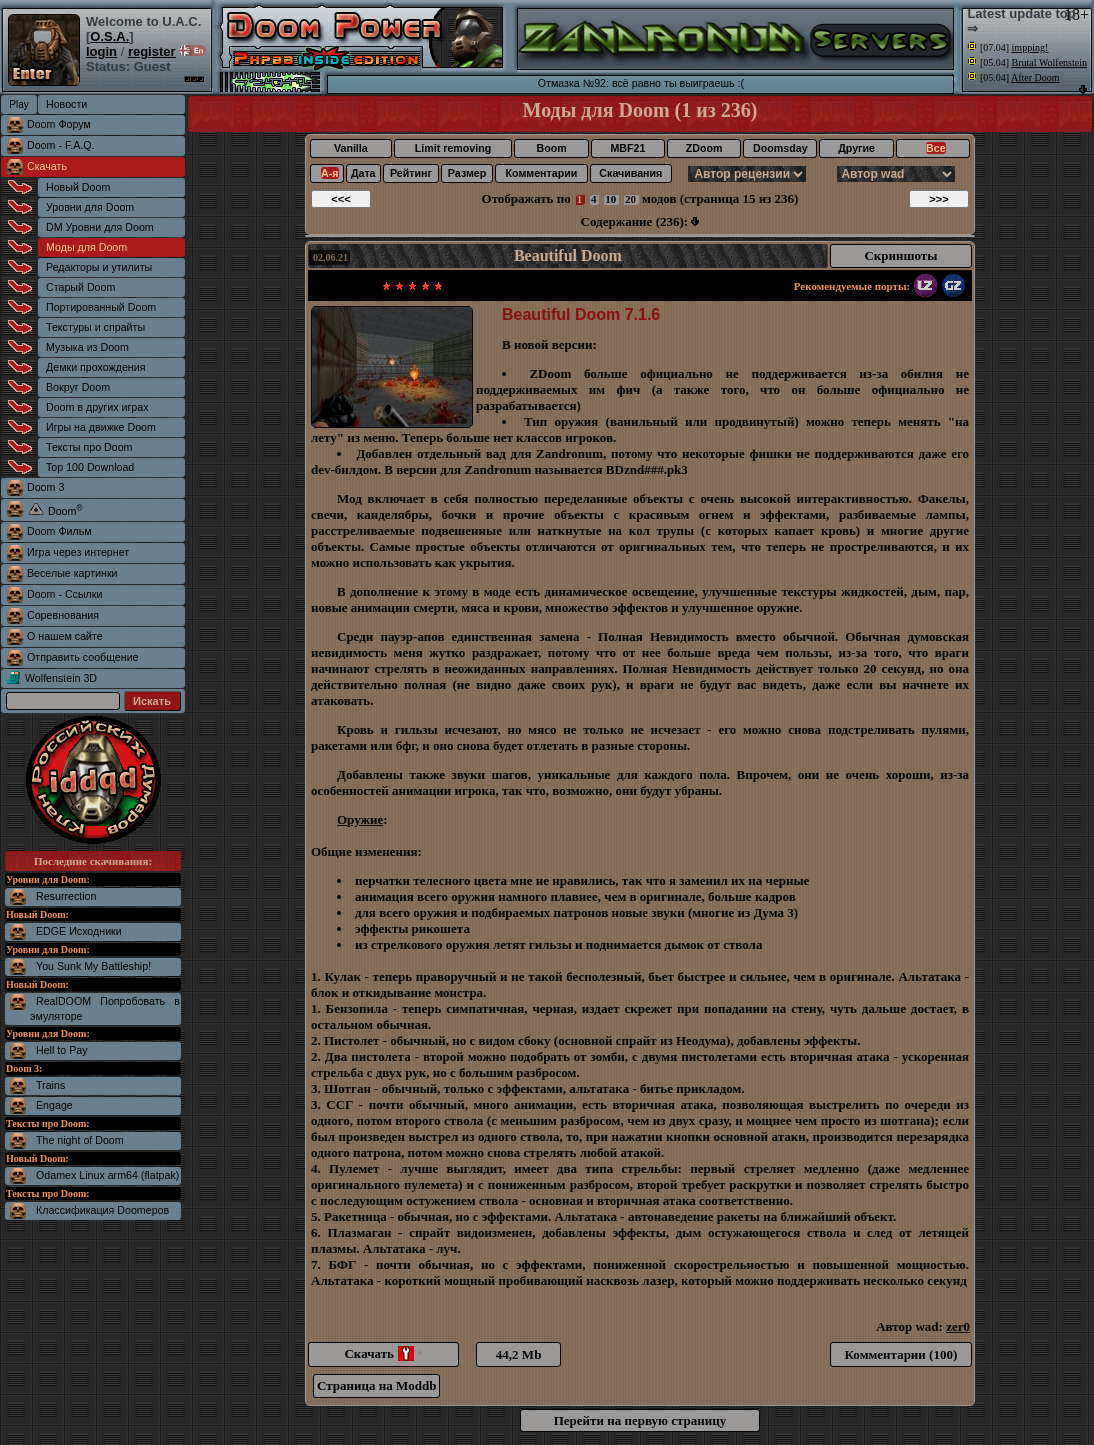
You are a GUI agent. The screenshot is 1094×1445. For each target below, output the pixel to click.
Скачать (47, 166)
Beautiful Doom (568, 255)
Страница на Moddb (376, 1385)
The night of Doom (80, 1140)
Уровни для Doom (90, 207)
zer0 (958, 1326)
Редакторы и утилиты (99, 267)
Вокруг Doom (78, 387)
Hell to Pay (62, 1050)
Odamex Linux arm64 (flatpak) (107, 1175)
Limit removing (453, 148)
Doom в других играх (97, 407)
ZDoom (704, 148)
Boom (551, 148)
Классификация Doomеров (102, 1210)
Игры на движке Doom (101, 427)
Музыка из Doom (87, 347)
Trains (50, 1085)
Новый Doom (78, 187)
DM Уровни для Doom (100, 227)
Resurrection (66, 896)
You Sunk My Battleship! (93, 966)
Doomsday (780, 148)
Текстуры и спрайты (95, 327)
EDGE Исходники (79, 931)
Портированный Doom (101, 307)
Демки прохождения (95, 367)
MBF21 (627, 148)
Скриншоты (900, 255)
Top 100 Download (90, 467)
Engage (54, 1105)
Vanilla (351, 148)
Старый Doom (80, 287)
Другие (856, 148)
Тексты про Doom (89, 447)
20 (630, 199)
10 (610, 199)
